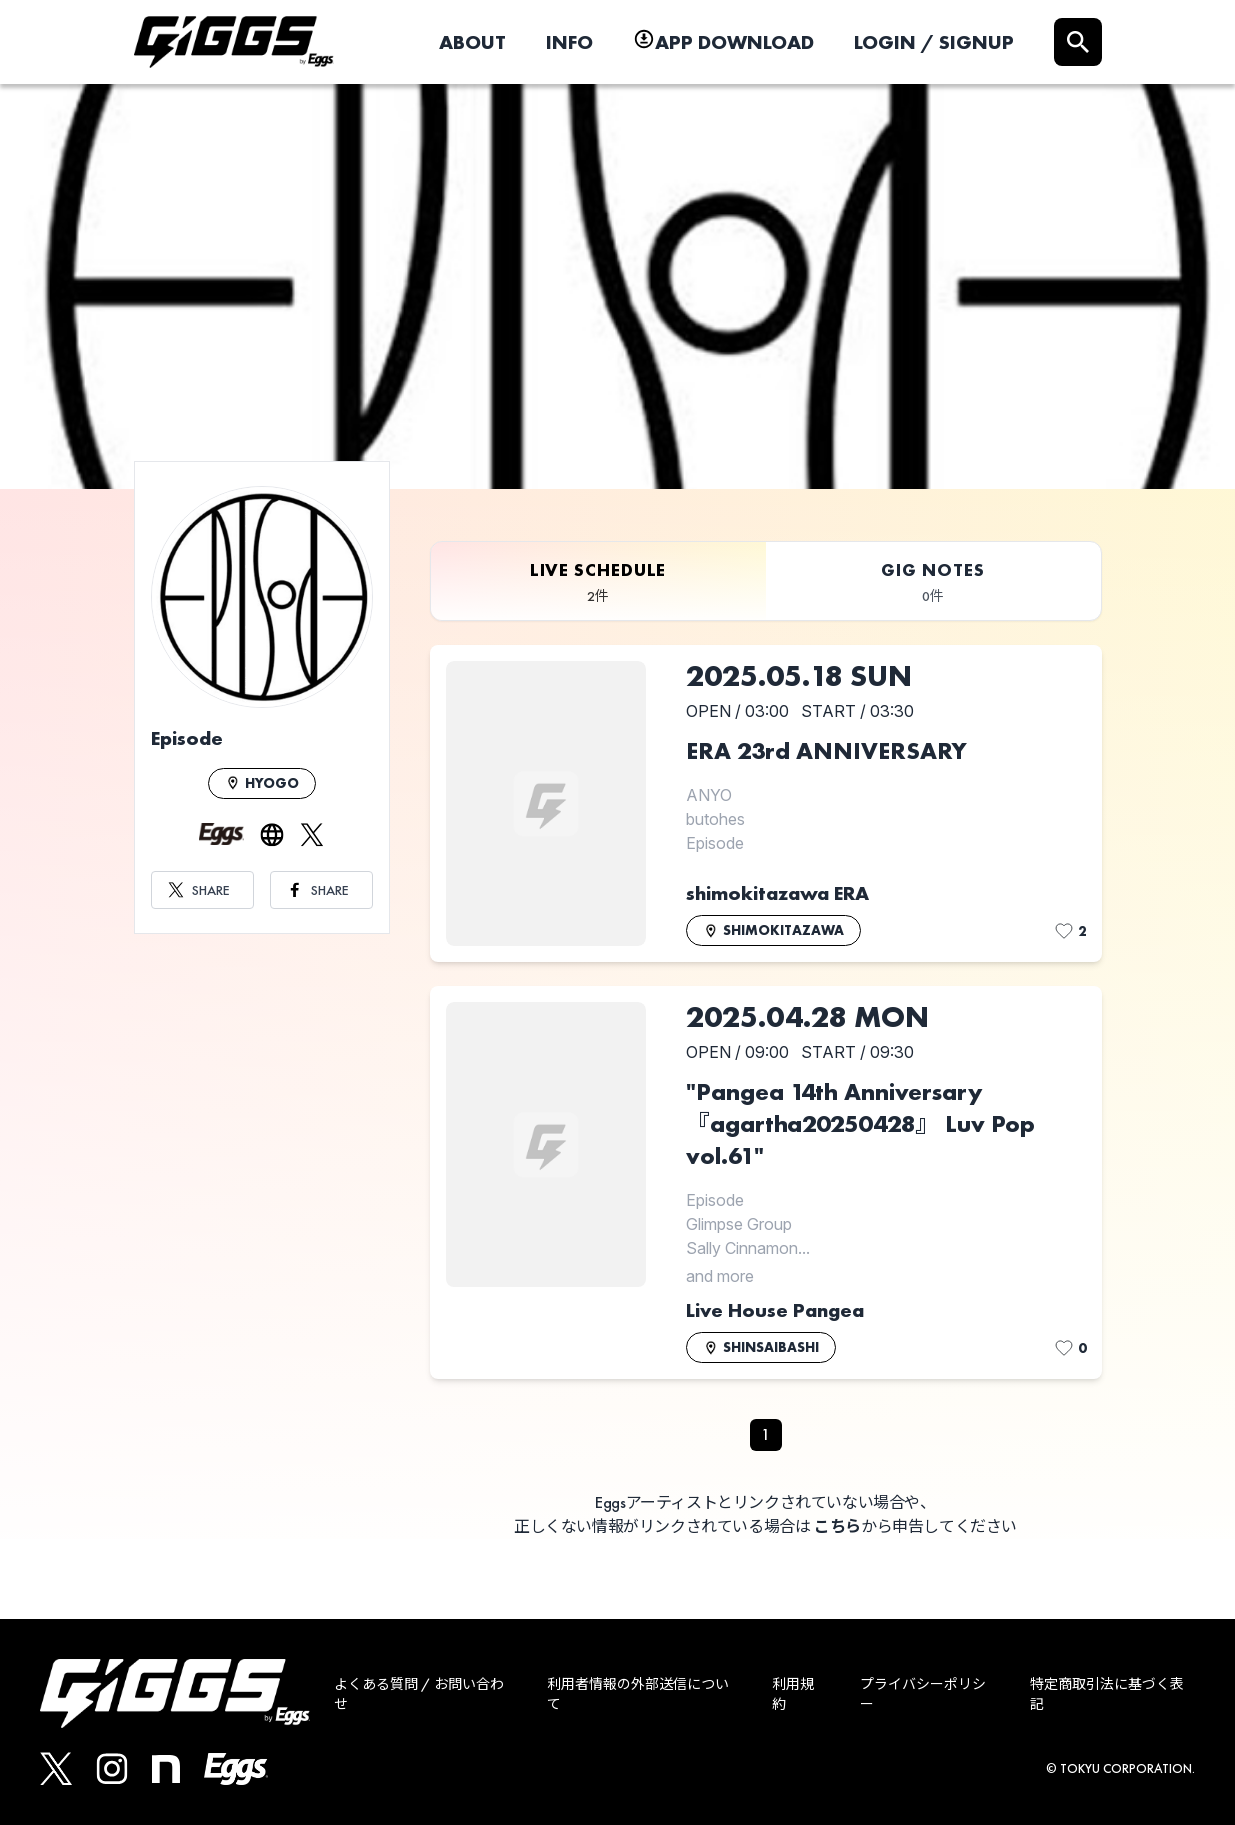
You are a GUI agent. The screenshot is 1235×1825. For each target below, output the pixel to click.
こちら (837, 1526)
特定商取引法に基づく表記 (1107, 1694)
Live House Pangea (775, 1310)
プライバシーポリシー (923, 1694)
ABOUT (472, 42)
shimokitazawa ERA (777, 893)
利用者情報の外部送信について (638, 1694)
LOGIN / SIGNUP (934, 42)
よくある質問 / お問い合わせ (419, 1694)
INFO (569, 42)
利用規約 (793, 1694)
